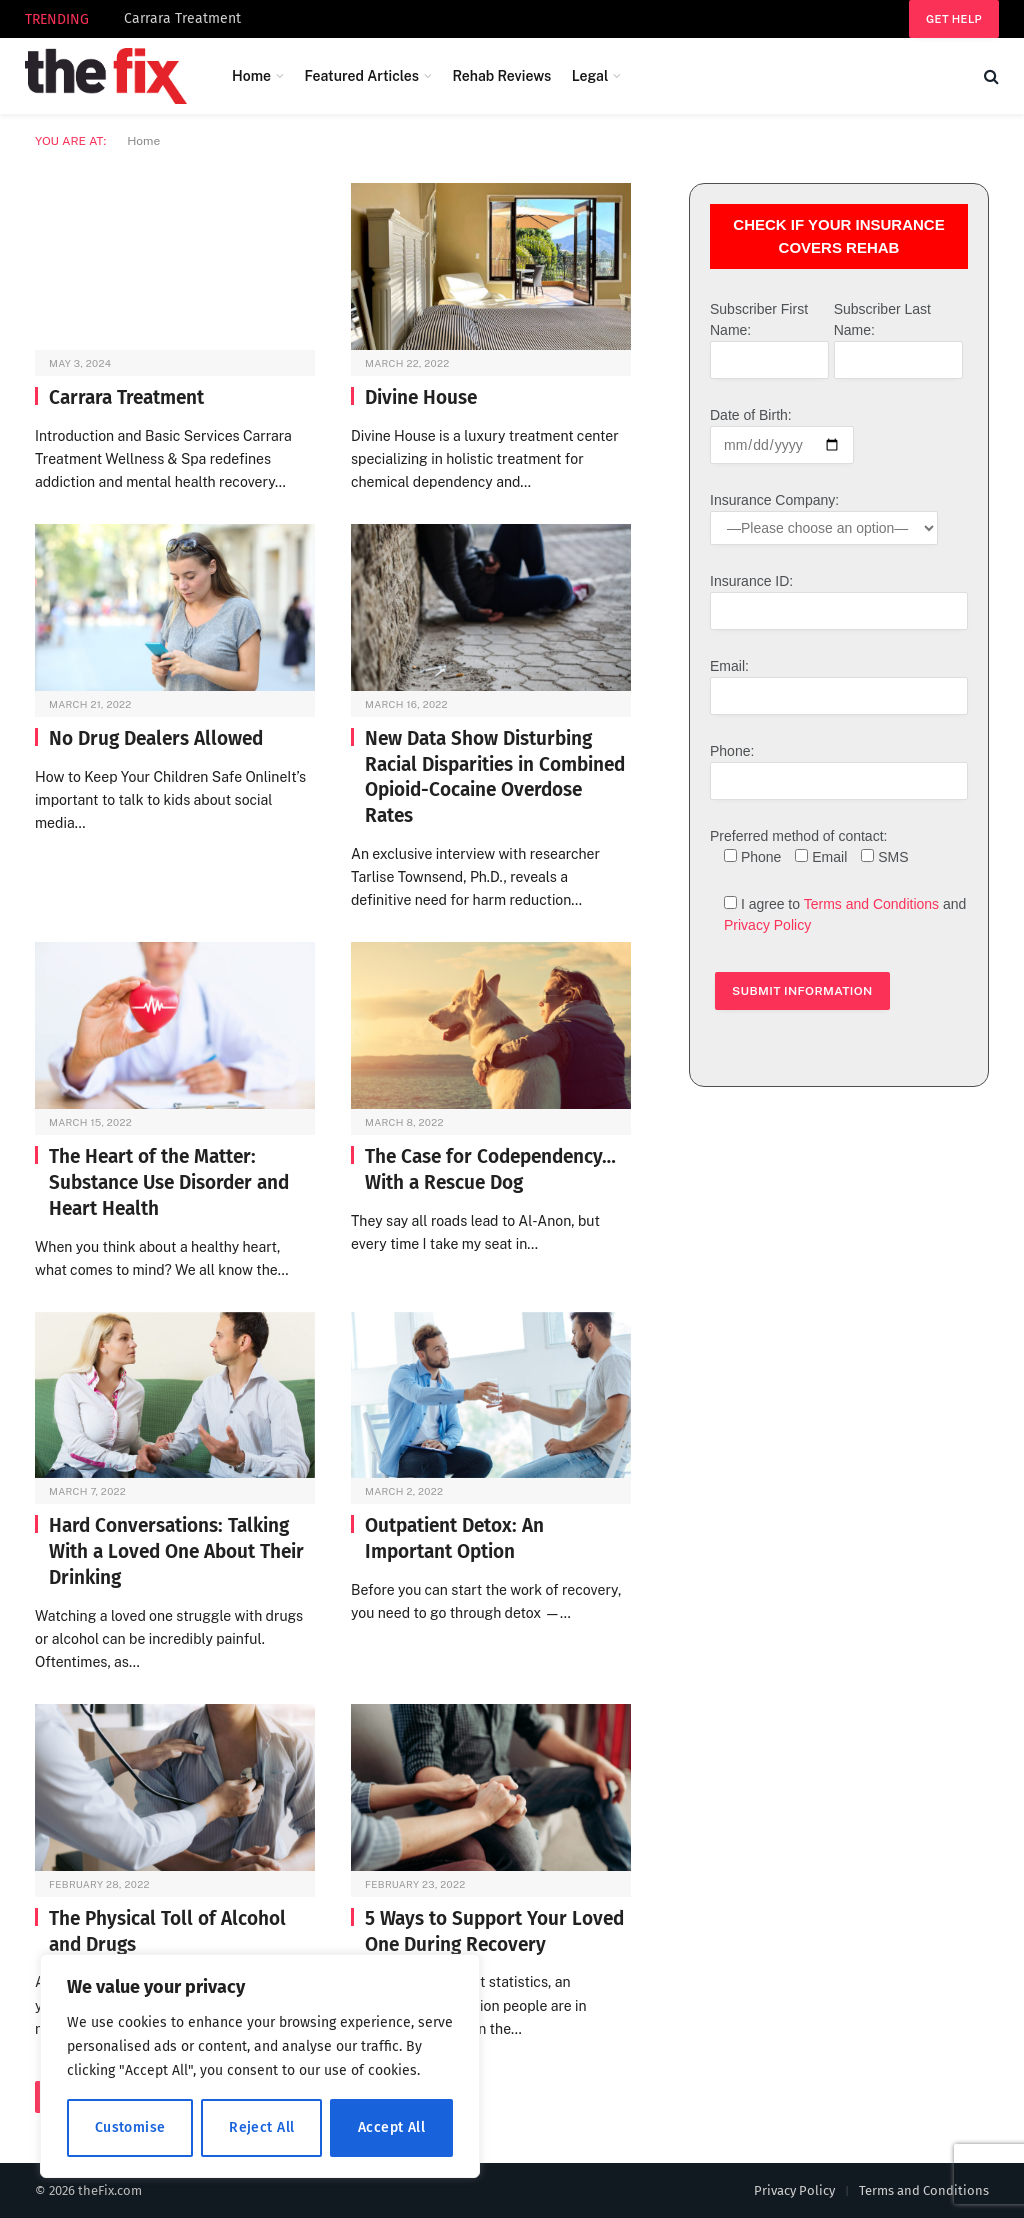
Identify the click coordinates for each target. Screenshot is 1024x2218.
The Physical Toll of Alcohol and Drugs (167, 1931)
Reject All (261, 2127)
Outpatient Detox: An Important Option (454, 1538)
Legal (590, 76)
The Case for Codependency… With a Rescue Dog (490, 1169)
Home (251, 76)
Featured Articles (361, 76)
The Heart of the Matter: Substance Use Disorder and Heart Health (169, 1182)
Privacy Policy (767, 925)
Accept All (391, 2127)
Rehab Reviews (501, 76)
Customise (130, 2127)
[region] (260, 2066)
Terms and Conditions (871, 904)
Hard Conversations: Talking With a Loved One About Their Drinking (176, 1551)
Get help (954, 19)
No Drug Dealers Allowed (156, 738)
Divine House (421, 397)
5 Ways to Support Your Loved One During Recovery (494, 1931)
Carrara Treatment (182, 18)
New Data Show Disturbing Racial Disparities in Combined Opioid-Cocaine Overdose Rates (495, 777)
